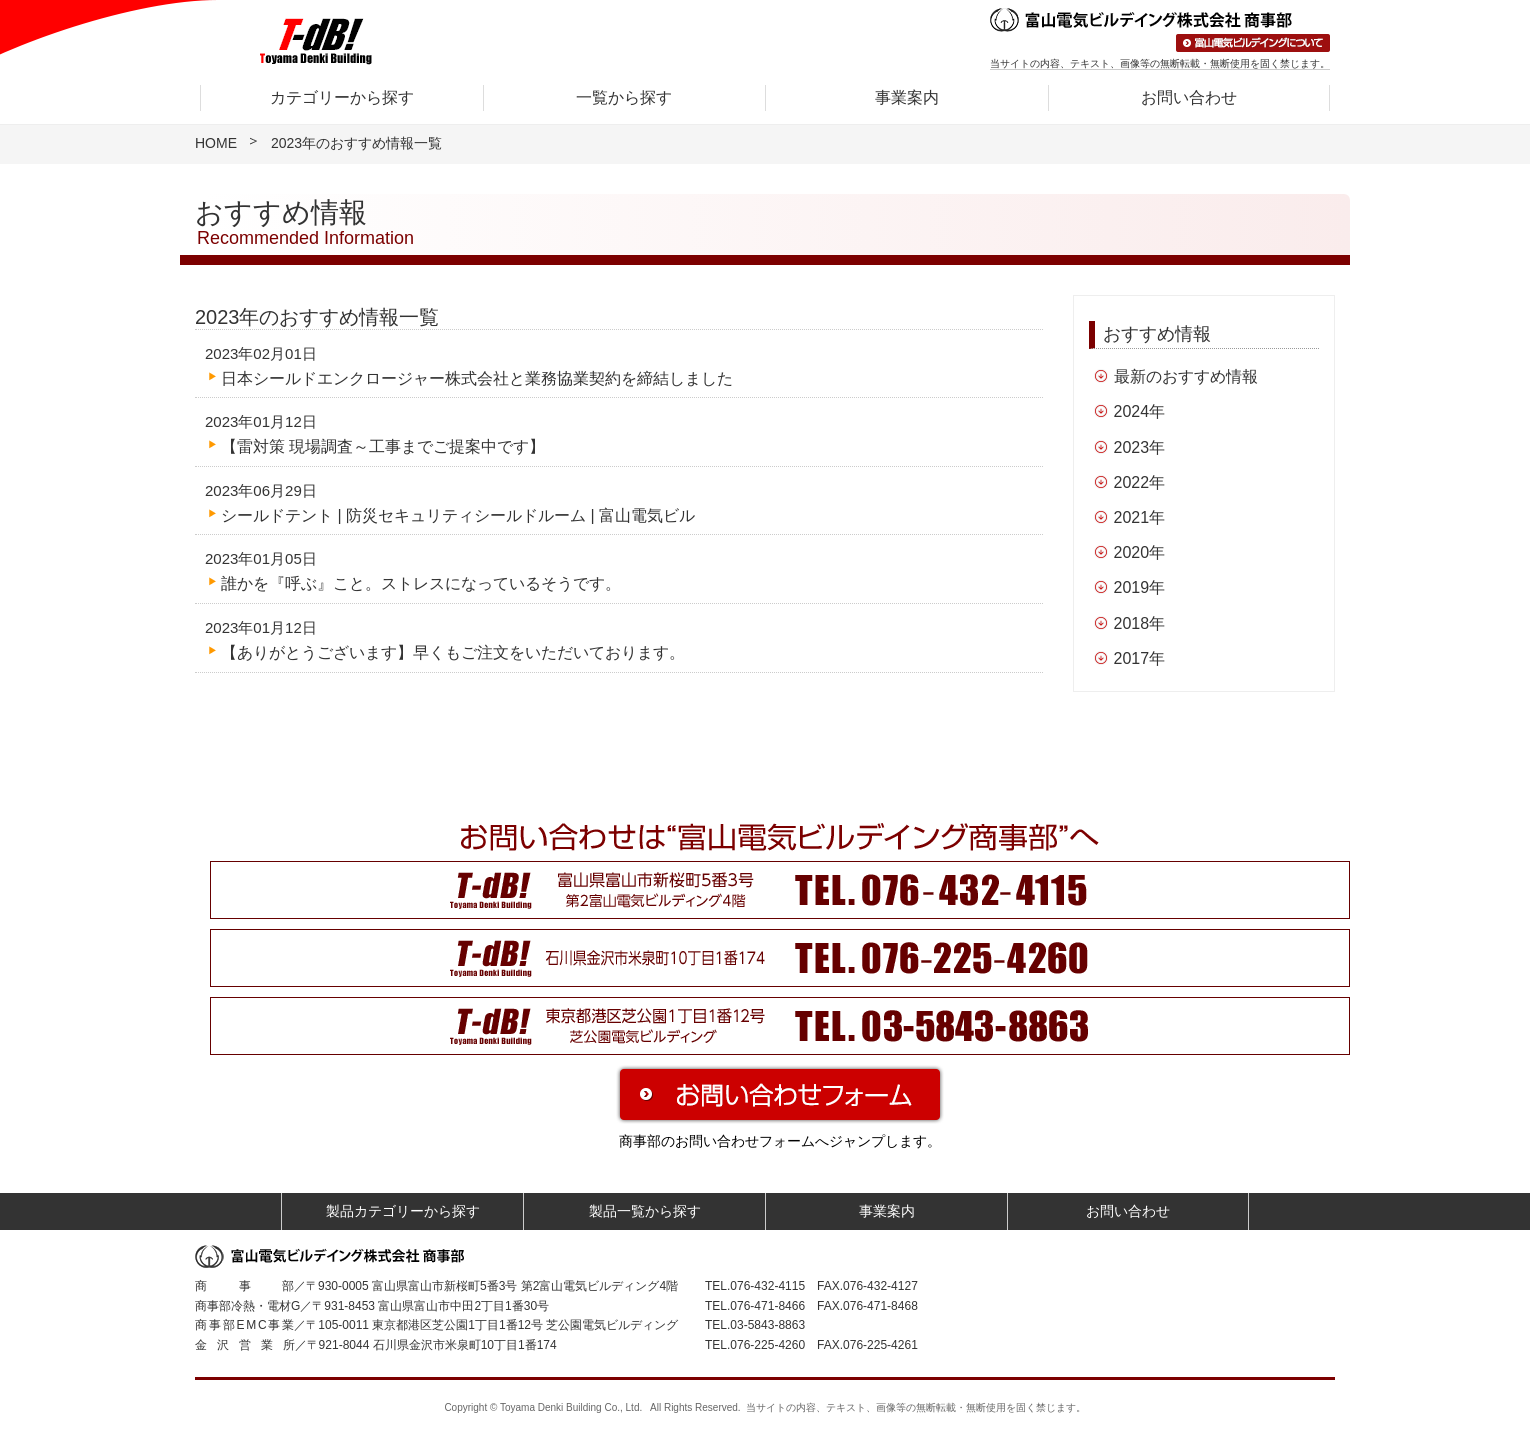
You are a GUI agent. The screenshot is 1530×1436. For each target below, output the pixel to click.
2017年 (1140, 658)
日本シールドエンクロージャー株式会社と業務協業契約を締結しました (477, 378)
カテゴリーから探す (342, 97)
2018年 (1140, 623)
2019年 (1140, 587)
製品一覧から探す (645, 1211)
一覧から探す (624, 97)
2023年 (1140, 447)
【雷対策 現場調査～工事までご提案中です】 (383, 446)
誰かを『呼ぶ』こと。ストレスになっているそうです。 (421, 583)
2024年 (1140, 411)
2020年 (1140, 552)
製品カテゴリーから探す (403, 1211)
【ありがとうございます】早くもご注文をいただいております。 (453, 652)
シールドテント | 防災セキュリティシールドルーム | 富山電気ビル (458, 515)
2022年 (1140, 482)
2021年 (1140, 517)
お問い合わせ (1189, 97)
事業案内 (907, 97)
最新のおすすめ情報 (1186, 376)
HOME (216, 143)
